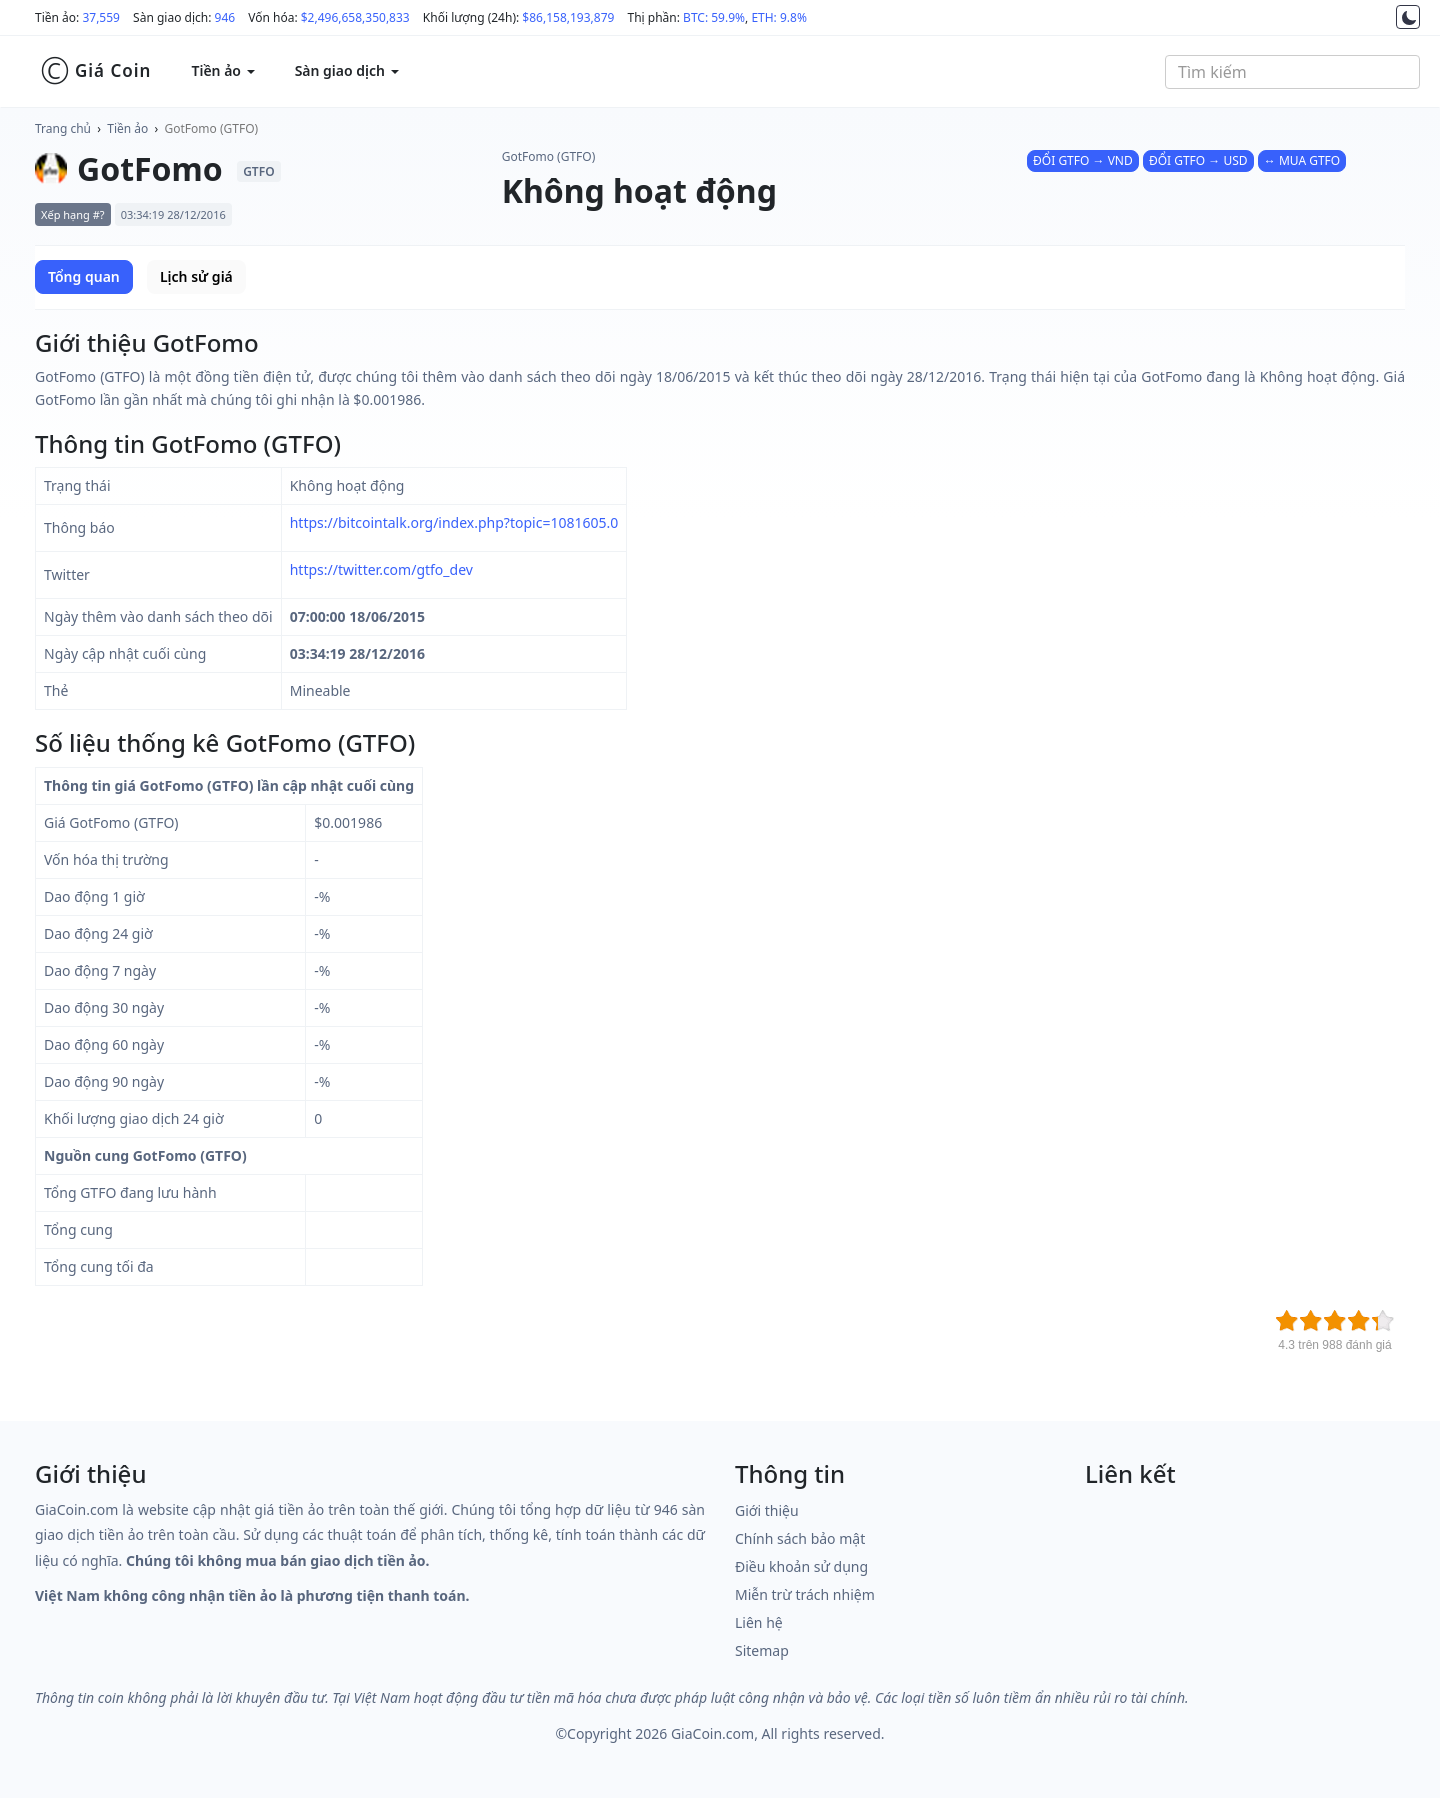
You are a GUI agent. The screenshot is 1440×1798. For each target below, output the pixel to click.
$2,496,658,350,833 (355, 17)
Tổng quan (84, 276)
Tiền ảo (127, 128)
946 (225, 17)
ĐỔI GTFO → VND (1083, 160)
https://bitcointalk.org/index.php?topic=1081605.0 (454, 522)
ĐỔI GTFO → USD (1198, 160)
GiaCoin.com (712, 1733)
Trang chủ (63, 128)
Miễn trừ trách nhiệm (805, 1594)
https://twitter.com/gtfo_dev (381, 569)
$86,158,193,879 (568, 17)
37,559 (101, 17)
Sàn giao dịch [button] (347, 70)
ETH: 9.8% (779, 17)
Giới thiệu (767, 1510)
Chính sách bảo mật (800, 1538)
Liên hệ (759, 1622)
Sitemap (762, 1650)
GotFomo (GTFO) (212, 128)
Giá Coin (95, 71)
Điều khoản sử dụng (801, 1566)
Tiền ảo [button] (222, 70)
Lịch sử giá (196, 276)
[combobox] (1292, 72)
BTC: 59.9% (714, 17)
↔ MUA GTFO (1302, 160)
